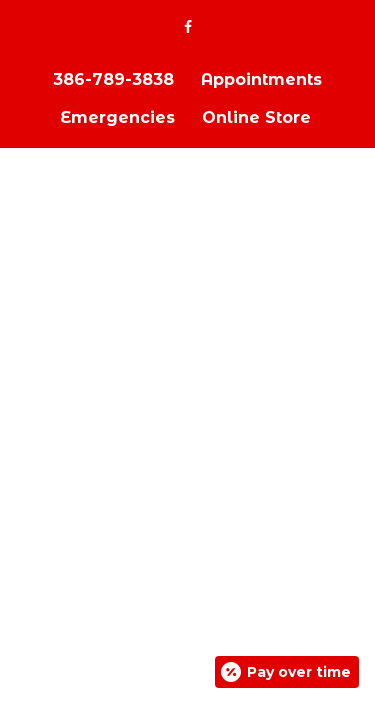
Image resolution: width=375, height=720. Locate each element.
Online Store (256, 117)
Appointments (261, 79)
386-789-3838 (113, 79)
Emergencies (117, 117)
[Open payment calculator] (287, 672)
